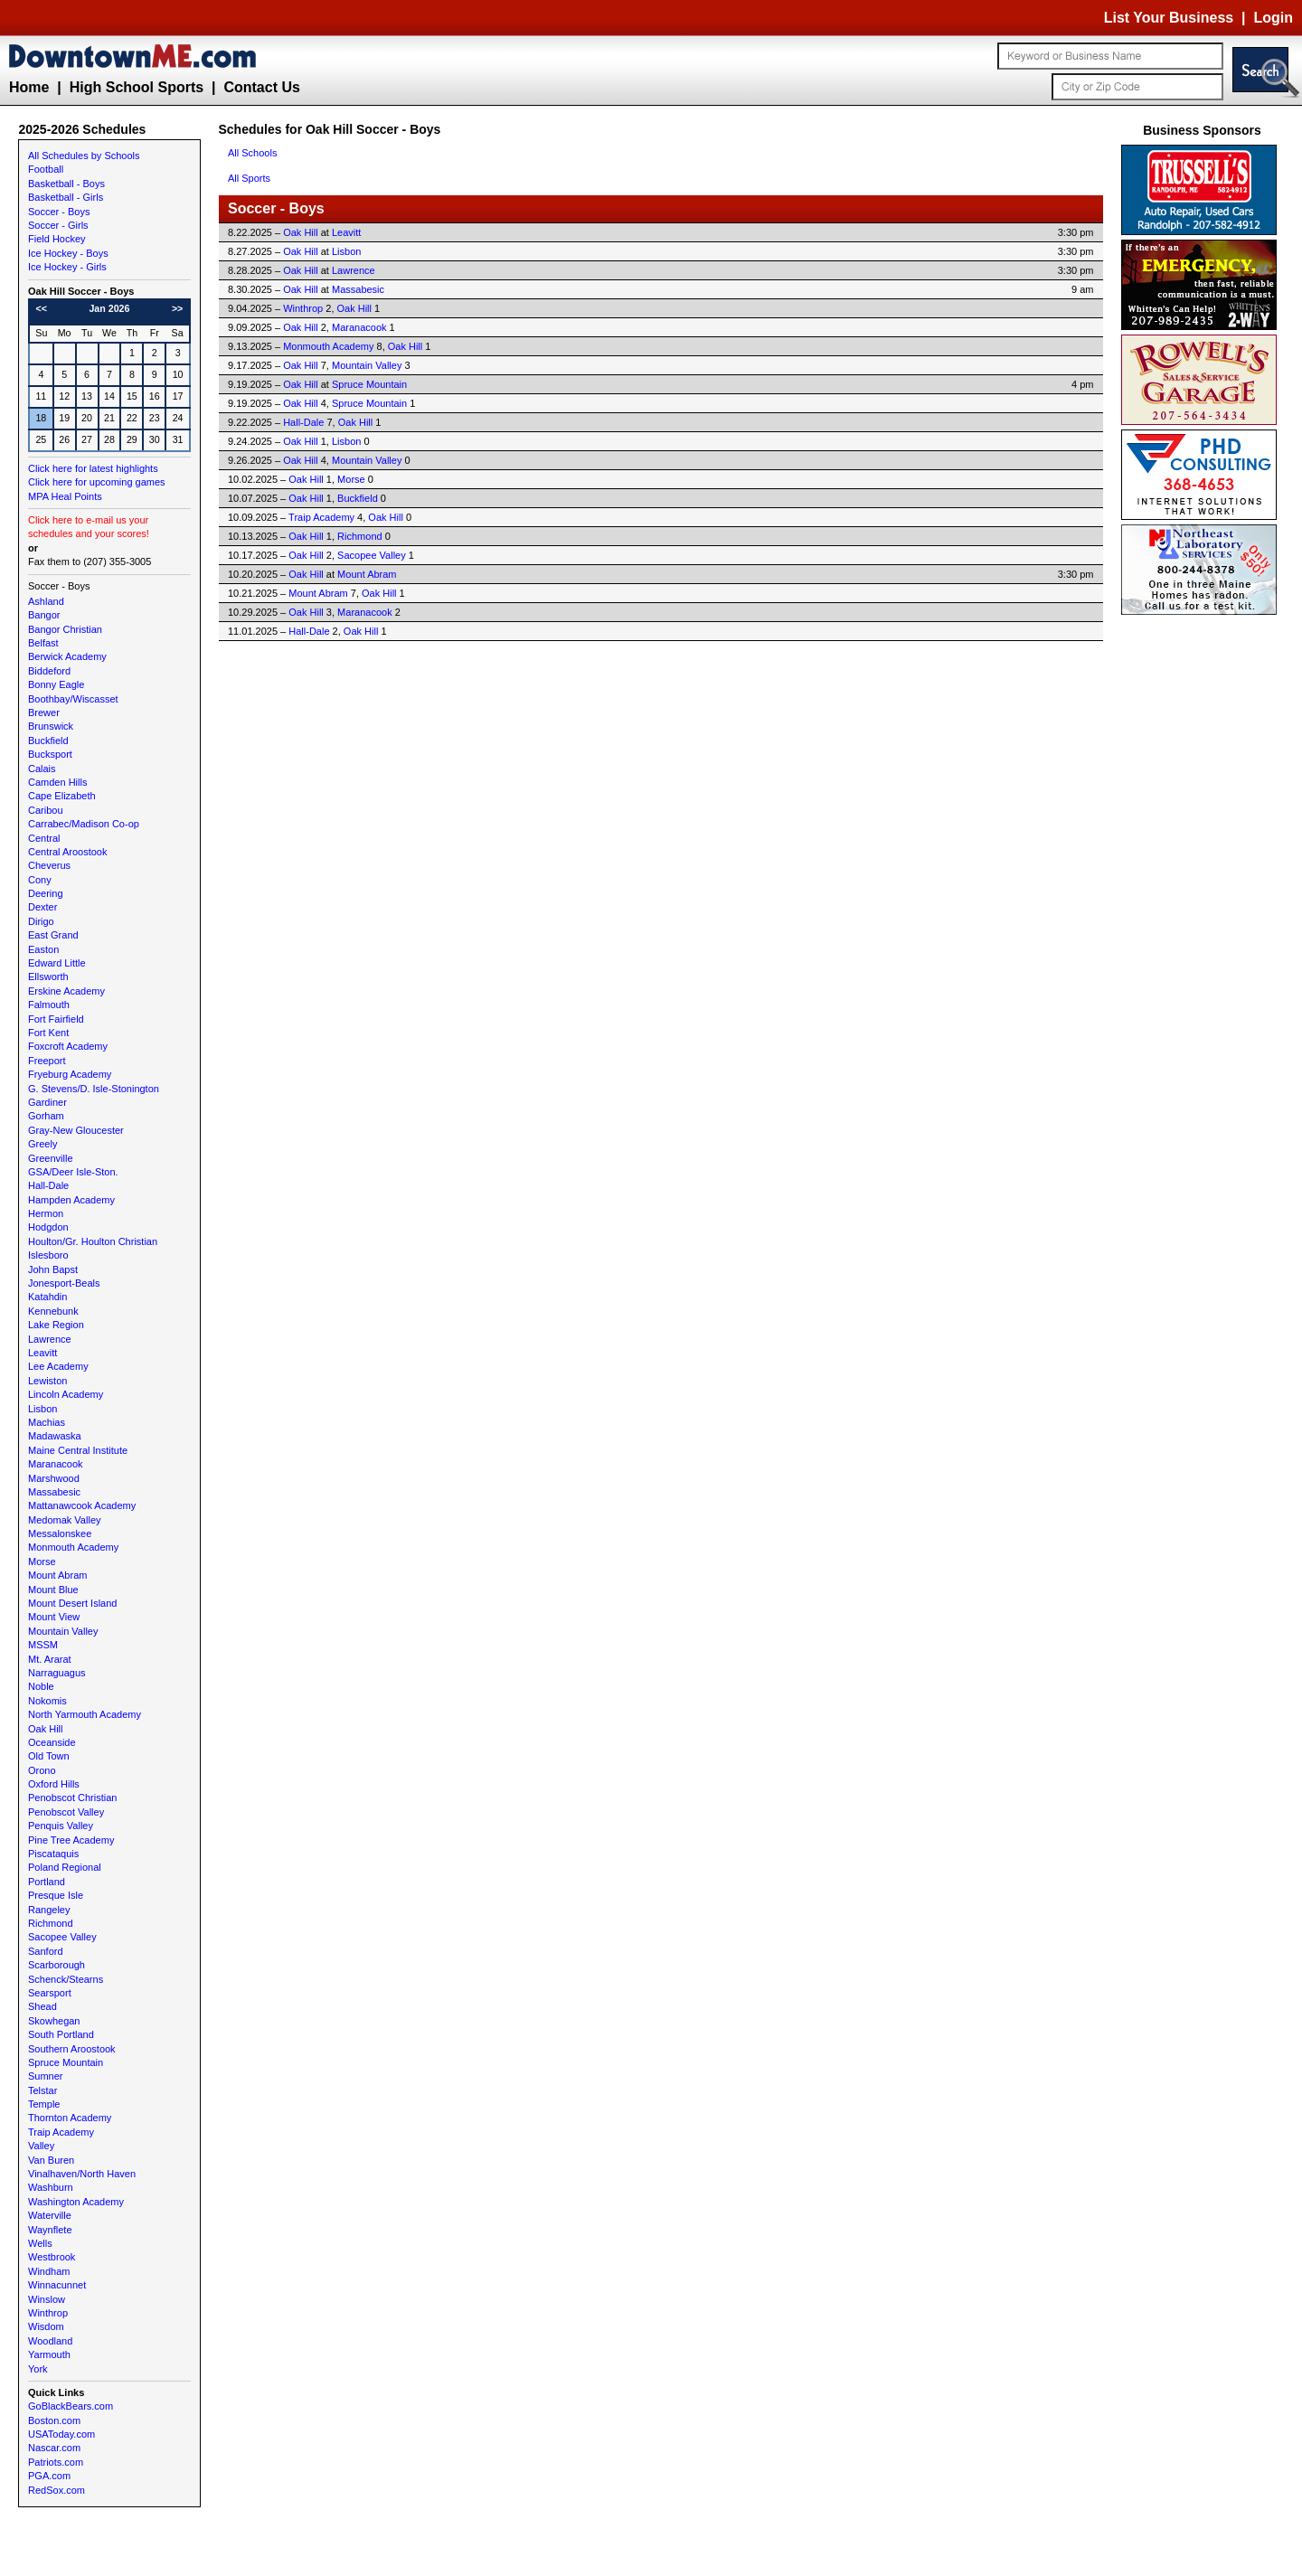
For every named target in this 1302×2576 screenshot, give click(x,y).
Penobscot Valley (66, 1812)
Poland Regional (64, 1867)
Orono (42, 1770)
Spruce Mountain (65, 2062)
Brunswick (50, 726)
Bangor (44, 614)
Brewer (44, 712)
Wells (40, 2243)
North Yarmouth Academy (84, 1714)
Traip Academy (61, 2132)
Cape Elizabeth (62, 795)
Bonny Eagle (56, 684)
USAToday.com (61, 2434)
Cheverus (49, 865)
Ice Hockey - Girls (67, 266)
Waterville (49, 2215)
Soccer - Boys (59, 211)
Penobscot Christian (72, 1797)
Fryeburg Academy (69, 1074)
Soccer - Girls (58, 225)
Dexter (42, 906)
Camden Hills (57, 782)
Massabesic (54, 1491)
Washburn (50, 2187)
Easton (43, 949)
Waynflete (50, 2229)
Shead (42, 2006)
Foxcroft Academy (68, 1046)
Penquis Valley (60, 1825)
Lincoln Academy (65, 1394)
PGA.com (49, 2475)
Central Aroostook (67, 851)
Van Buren (51, 2160)
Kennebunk (53, 1311)
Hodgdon (48, 1227)
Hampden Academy (71, 1199)
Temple (44, 2104)
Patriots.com (55, 2462)
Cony (40, 879)
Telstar (42, 2090)
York (38, 2369)
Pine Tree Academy (71, 1840)
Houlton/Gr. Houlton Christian (92, 1241)
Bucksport (50, 754)
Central (44, 838)
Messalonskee (59, 1533)
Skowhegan (54, 2020)
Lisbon (42, 1408)
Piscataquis (53, 1853)
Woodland (50, 2340)
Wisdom (46, 2326)
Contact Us (261, 87)
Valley (41, 2145)
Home (29, 87)
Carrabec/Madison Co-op (83, 823)
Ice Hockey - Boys (68, 253)
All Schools (252, 152)
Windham (49, 2271)
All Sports (249, 178)
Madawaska (54, 1435)
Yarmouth (49, 2354)
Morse (42, 1561)
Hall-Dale (48, 1185)
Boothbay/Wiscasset (73, 699)
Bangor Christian (65, 629)
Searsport (49, 1992)
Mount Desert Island (72, 1603)
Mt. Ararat (49, 1659)
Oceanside (52, 1742)
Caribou (45, 810)
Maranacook (55, 1463)
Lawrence (49, 1339)
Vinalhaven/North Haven (82, 2173)
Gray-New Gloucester (76, 1130)
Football (45, 169)
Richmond (50, 1923)
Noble (41, 1686)
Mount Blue (53, 1589)
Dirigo (41, 921)
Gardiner (47, 1102)
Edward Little (57, 963)
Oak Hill (45, 1728)
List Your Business (1168, 17)
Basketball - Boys (66, 183)
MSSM (43, 1644)
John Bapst (53, 1269)
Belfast (43, 642)
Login (1273, 17)
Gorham (46, 1115)
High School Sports (136, 87)
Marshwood (54, 1478)
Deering (45, 893)
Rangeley (49, 1909)
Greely (42, 1143)
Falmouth (49, 1004)
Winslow (46, 2299)
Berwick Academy (67, 656)
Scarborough (56, 1964)
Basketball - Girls (65, 197)
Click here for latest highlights (93, 468)
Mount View (54, 1616)
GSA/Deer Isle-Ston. (73, 1171)
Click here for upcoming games (96, 482)
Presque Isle (55, 1895)
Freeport (47, 1060)
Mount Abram (57, 1575)
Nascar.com (54, 2447)
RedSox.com (56, 2490)
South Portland (61, 2034)
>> (177, 308)
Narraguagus (57, 1672)
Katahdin (47, 1296)
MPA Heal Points (65, 496)
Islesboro (48, 1255)
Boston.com (54, 2420)
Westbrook (51, 2256)
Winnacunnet (57, 2284)
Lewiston (47, 1380)
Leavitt (42, 1352)
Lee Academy (58, 1366)
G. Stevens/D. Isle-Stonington (93, 1088)
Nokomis (47, 1700)
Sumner (45, 2076)
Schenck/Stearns (65, 1979)
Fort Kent (48, 1032)
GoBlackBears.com (70, 2406)
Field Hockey (57, 238)
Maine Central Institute (77, 1450)
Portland (46, 1881)
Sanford (45, 1951)
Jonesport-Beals (64, 1283)
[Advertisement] (1202, 890)
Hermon (45, 1213)
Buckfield (48, 740)
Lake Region (56, 1324)
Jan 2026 (109, 308)
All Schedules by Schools (84, 155)
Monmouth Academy (73, 1547)
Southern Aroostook (72, 2048)
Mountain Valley (63, 1631)
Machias (46, 1422)
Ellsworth (48, 976)
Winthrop (48, 2312)
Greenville (50, 1158)
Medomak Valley (64, 1519)
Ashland (46, 601)
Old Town (49, 1755)
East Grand (53, 934)
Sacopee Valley (62, 1936)
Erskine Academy (66, 991)
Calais (42, 768)
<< (41, 308)
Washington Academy (76, 2201)
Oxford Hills (54, 1784)
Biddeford (49, 670)
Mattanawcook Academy (82, 1505)
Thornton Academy (69, 2117)
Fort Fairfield (56, 1019)
